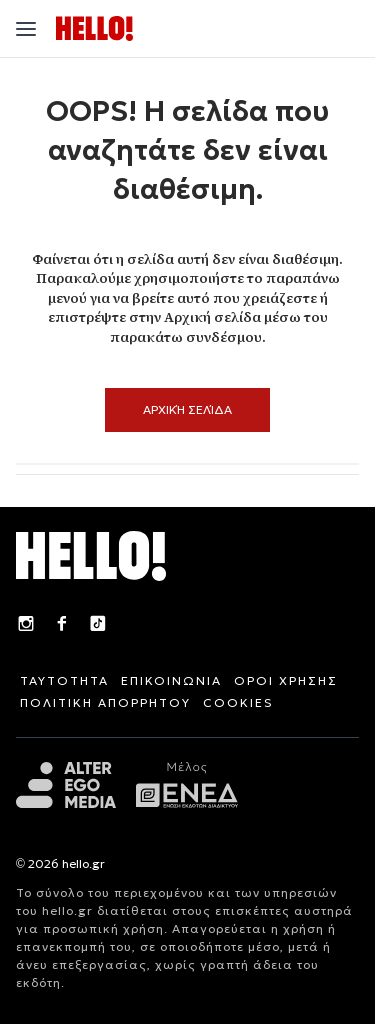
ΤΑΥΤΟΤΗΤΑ (64, 680)
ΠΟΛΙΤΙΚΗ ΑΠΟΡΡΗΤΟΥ (105, 702)
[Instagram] (26, 626)
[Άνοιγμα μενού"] (26, 29)
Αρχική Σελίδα (187, 409)
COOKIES (238, 702)
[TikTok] (98, 626)
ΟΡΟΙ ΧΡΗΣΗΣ (286, 680)
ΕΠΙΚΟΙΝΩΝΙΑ (171, 680)
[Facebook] (62, 626)
